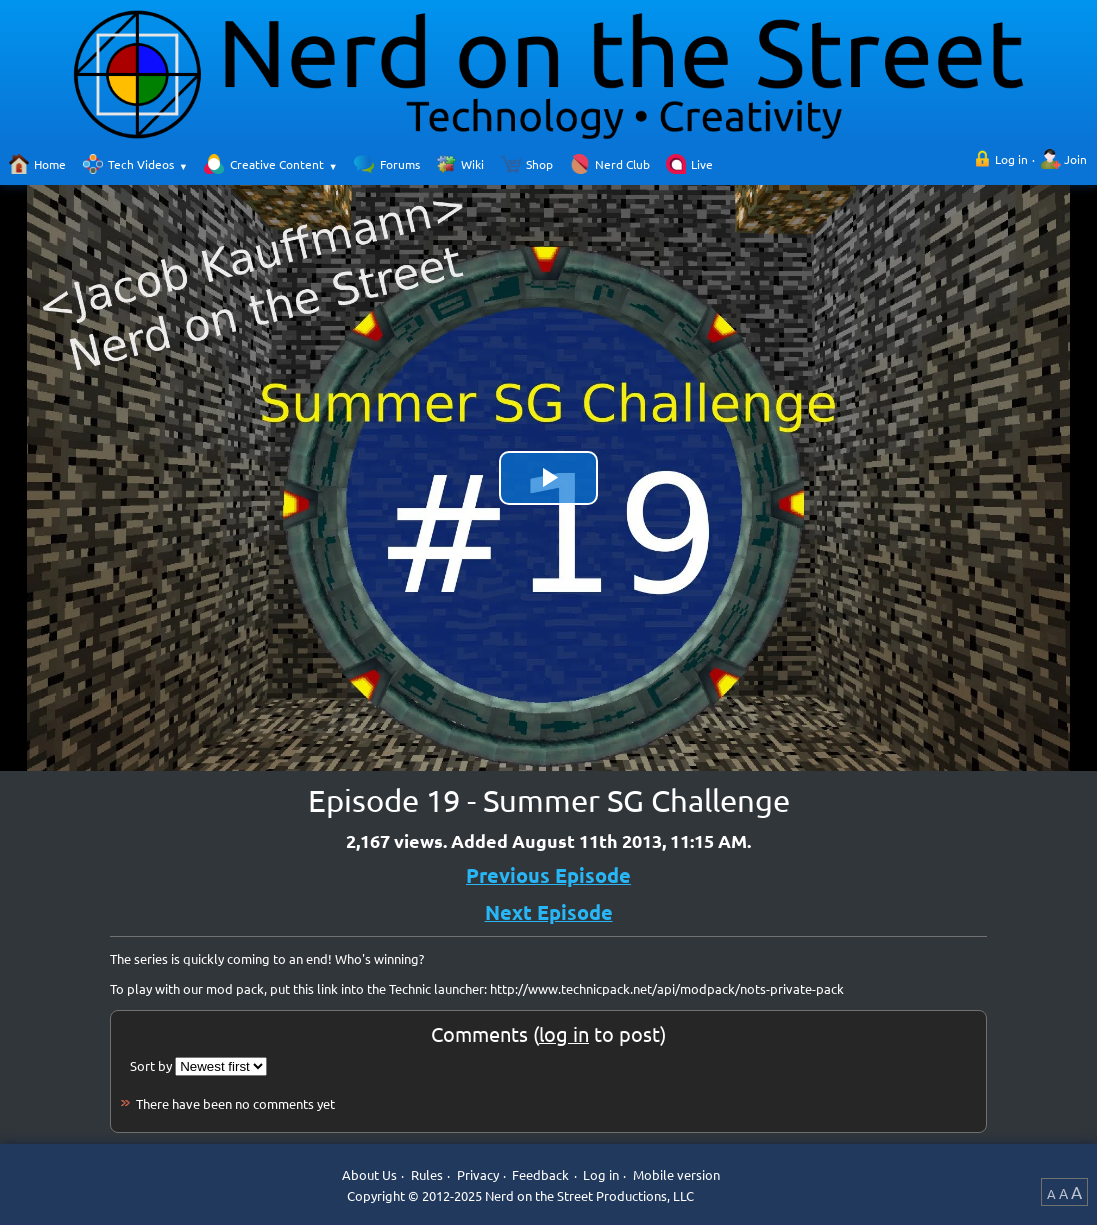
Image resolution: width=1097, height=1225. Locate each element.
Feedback (540, 1174)
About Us (369, 1174)
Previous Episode (548, 875)
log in (564, 1033)
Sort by (151, 1065)
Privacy (478, 1174)
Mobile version (676, 1174)
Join (1075, 159)
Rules (427, 1174)
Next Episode (549, 912)
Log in (1011, 159)
